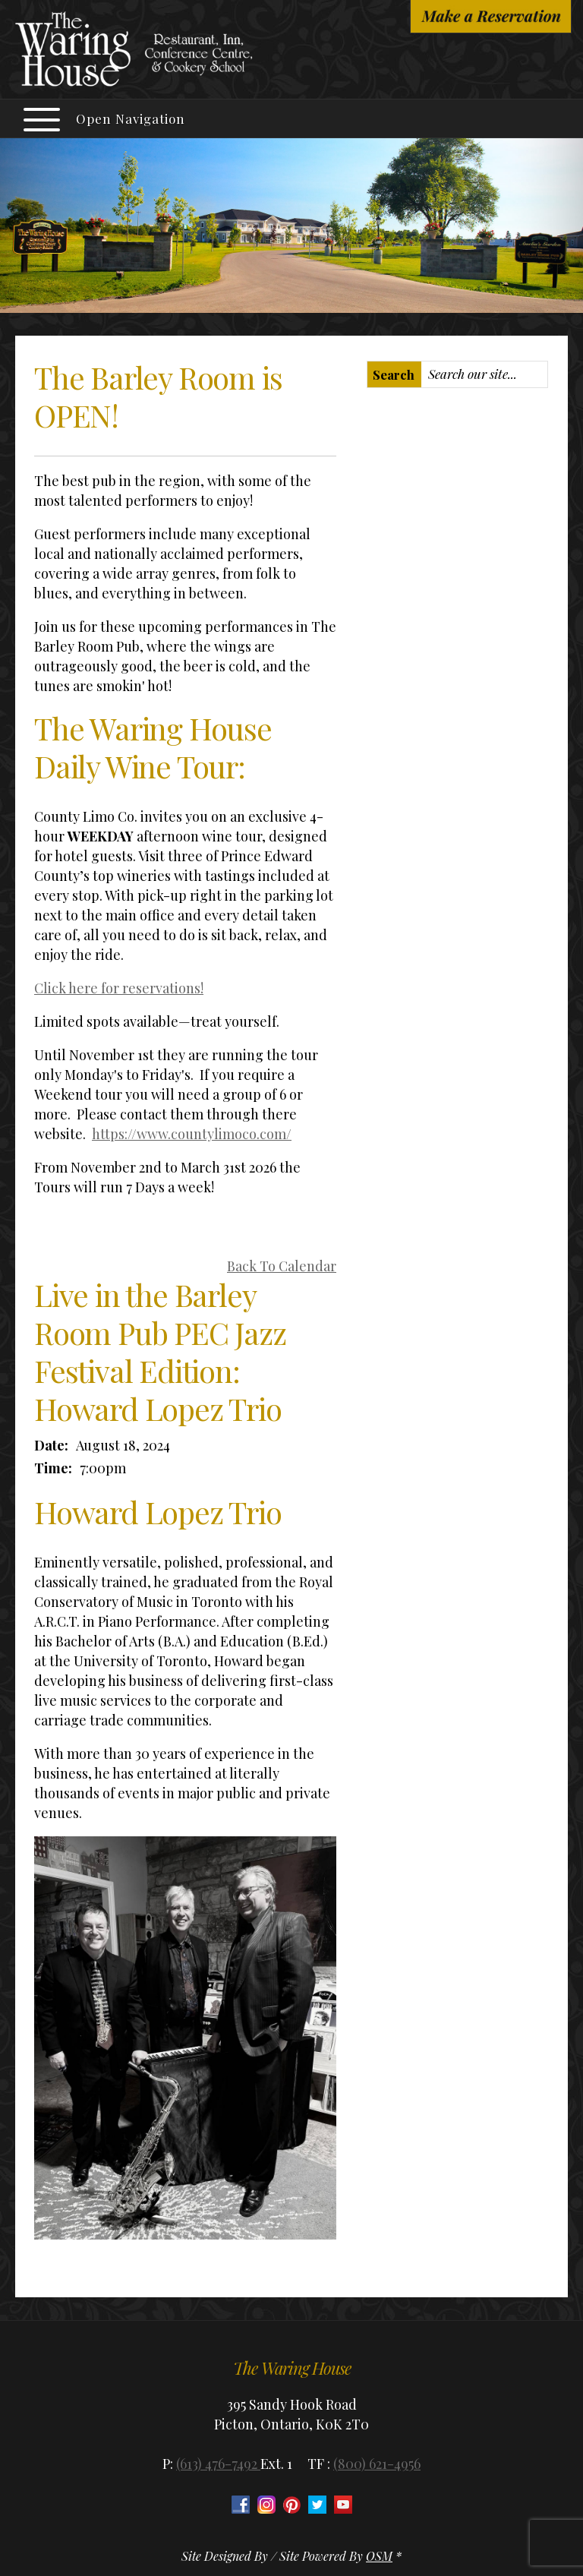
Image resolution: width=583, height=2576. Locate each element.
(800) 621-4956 (377, 2463)
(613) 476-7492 (218, 2463)
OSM (379, 2556)
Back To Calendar (281, 1266)
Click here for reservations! (118, 988)
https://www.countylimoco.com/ (192, 1134)
